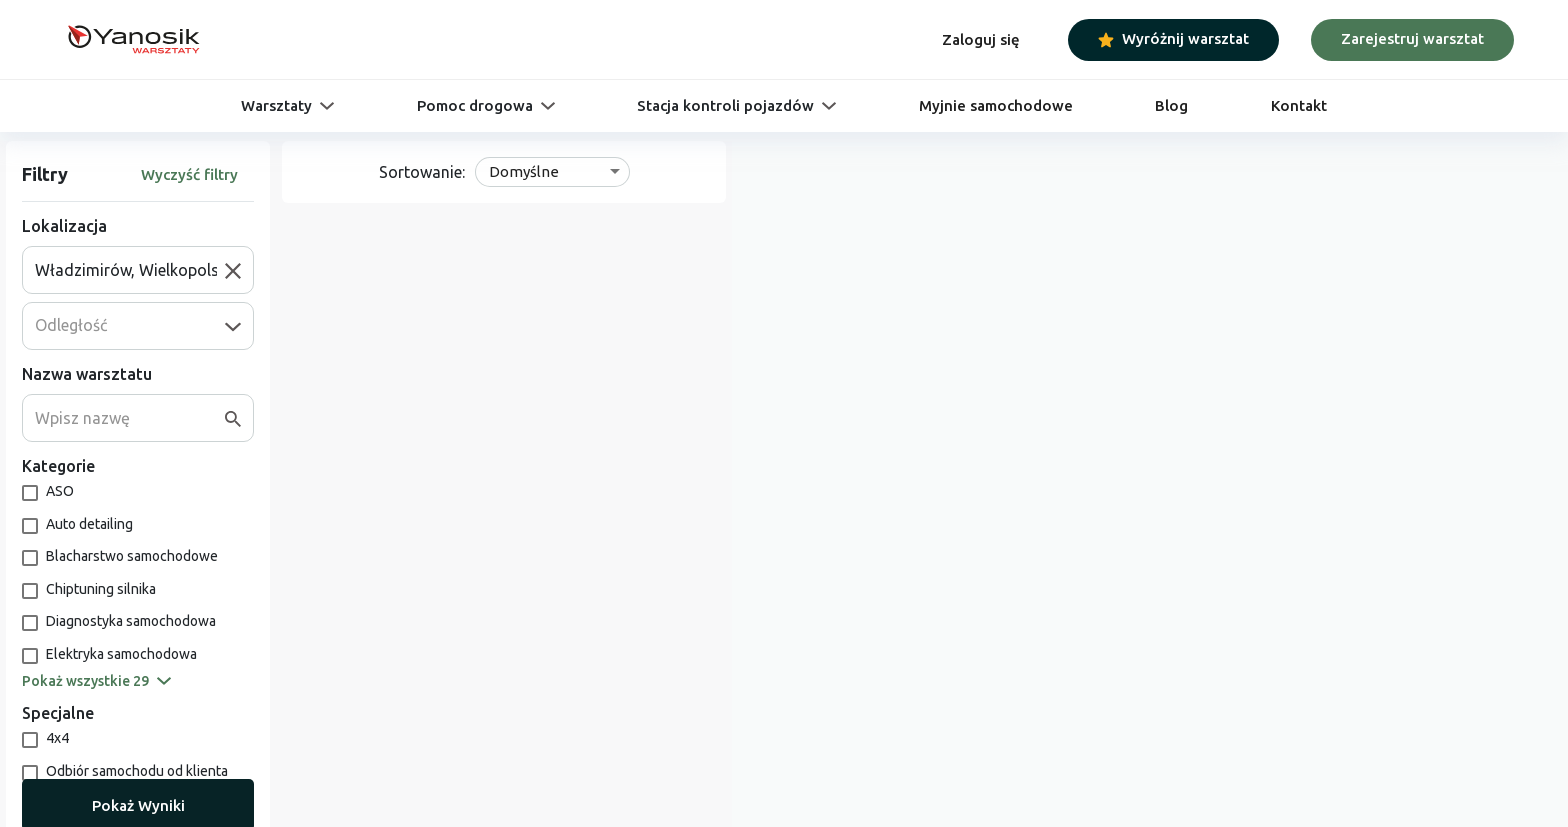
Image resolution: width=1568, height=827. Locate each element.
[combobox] (130, 270)
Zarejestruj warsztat (1412, 38)
